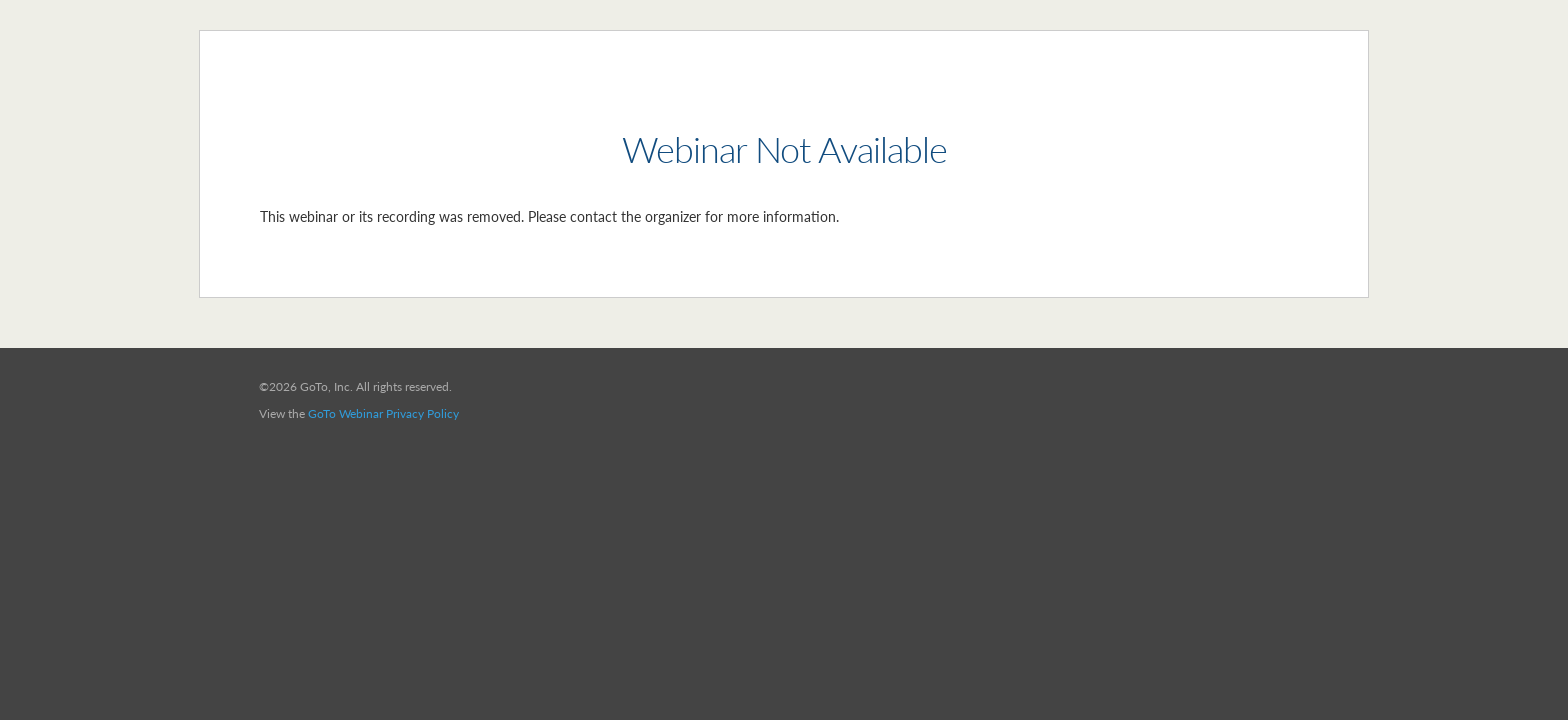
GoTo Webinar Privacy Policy (383, 413)
